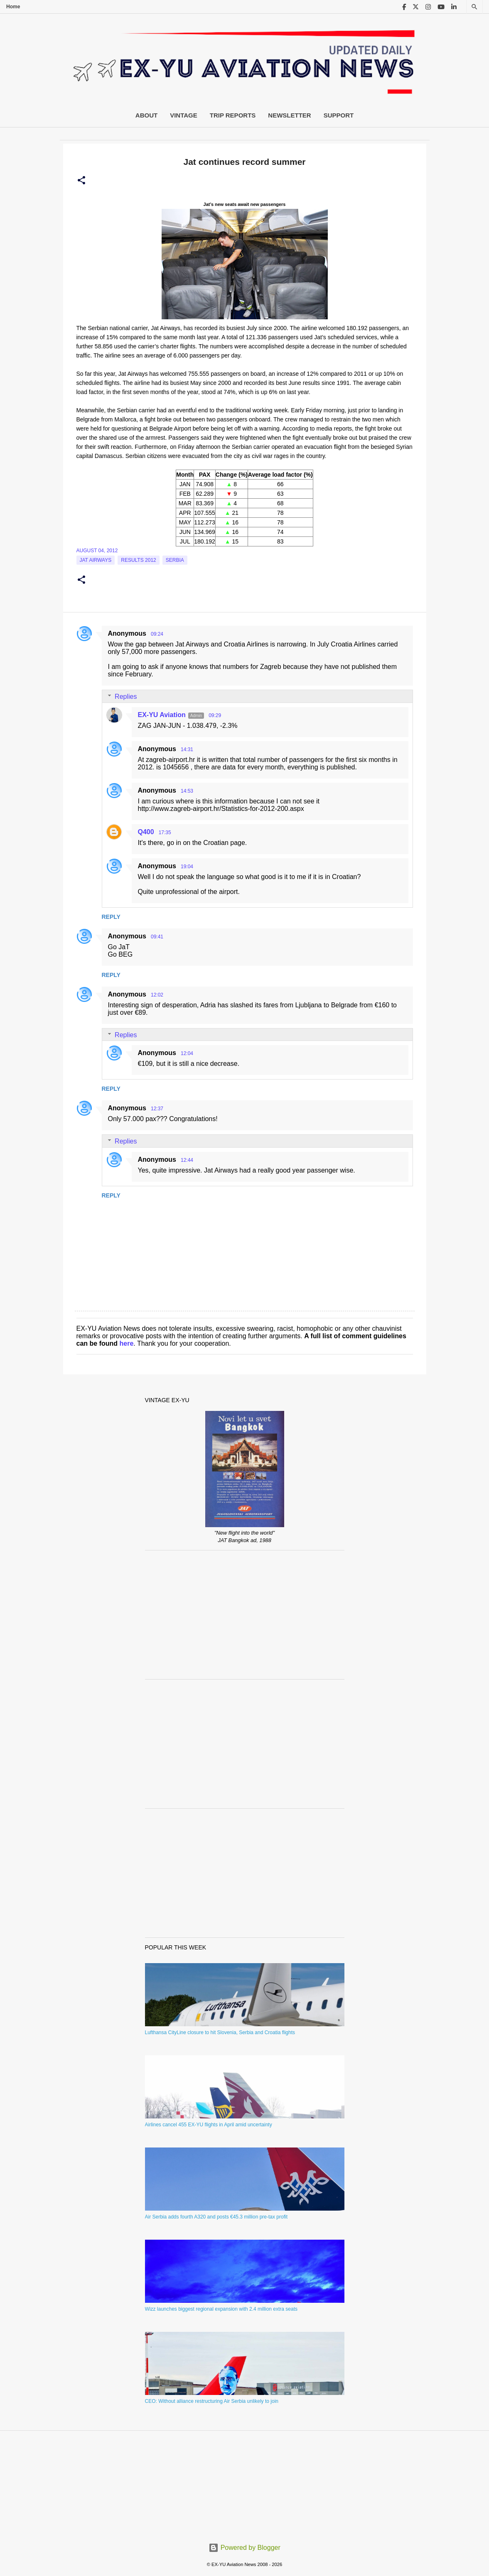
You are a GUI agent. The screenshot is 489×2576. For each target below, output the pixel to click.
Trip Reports (233, 115)
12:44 (187, 1160)
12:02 (157, 995)
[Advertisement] (244, 1615)
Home (13, 7)
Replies (126, 696)
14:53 (187, 791)
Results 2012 (138, 560)
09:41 (157, 937)
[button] (81, 180)
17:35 (165, 832)
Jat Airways (96, 560)
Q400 (146, 831)
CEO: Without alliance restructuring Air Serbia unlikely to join (211, 2401)
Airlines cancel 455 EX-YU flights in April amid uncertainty (208, 2125)
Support (339, 115)
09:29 (215, 715)
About (146, 115)
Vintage (183, 115)
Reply (111, 916)
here (127, 1343)
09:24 (157, 634)
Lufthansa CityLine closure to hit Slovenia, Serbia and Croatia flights (220, 2032)
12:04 (187, 1053)
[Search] (474, 7)
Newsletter (289, 115)
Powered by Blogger (244, 2547)
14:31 (187, 749)
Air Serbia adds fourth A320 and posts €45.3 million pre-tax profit (216, 2217)
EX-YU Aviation (162, 714)
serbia (175, 560)
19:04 (187, 866)
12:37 (157, 1109)
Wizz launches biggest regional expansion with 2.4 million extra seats (221, 2309)
